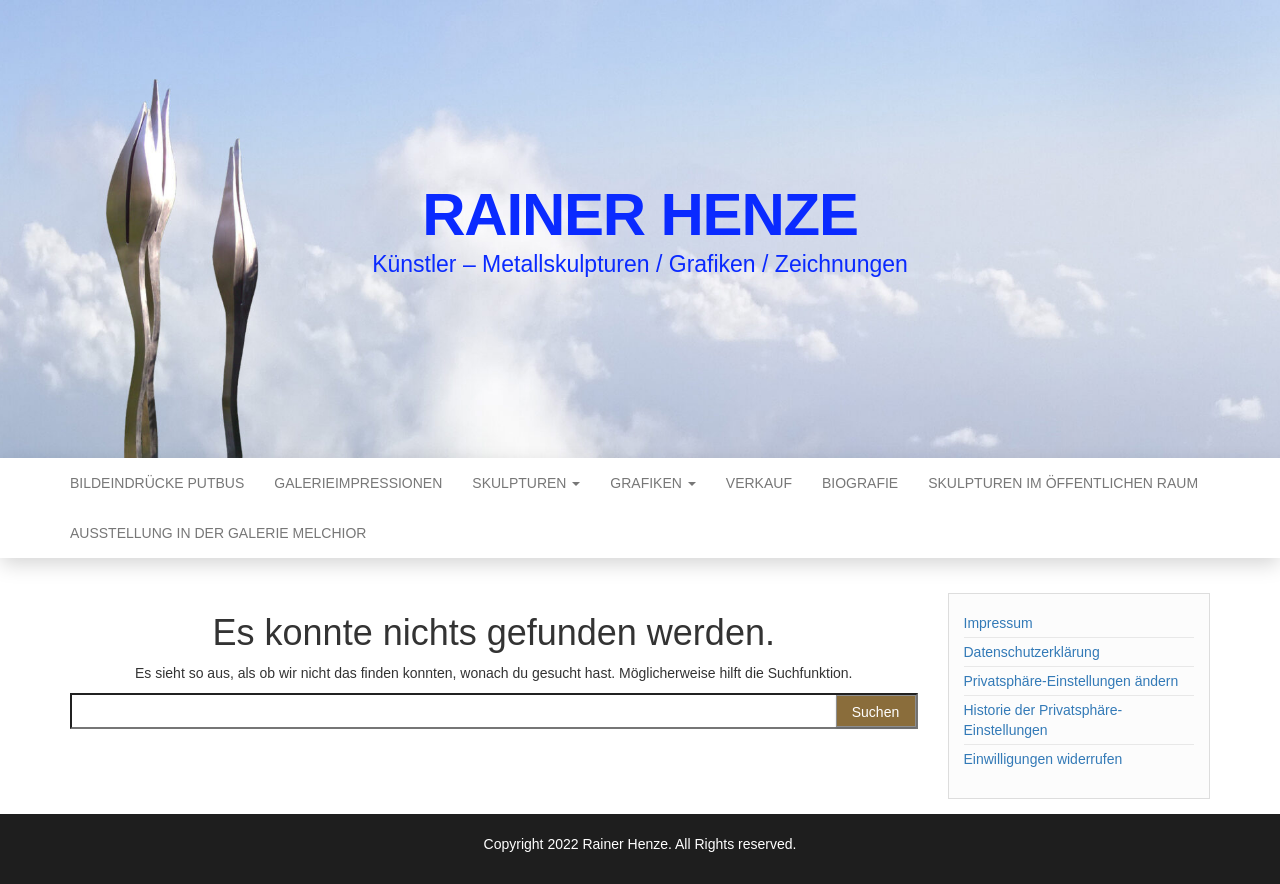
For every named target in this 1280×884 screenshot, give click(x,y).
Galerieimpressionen (358, 483)
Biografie (860, 483)
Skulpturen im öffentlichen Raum (1063, 483)
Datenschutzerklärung (1032, 652)
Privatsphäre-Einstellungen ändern (1071, 681)
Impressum (998, 623)
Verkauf (759, 483)
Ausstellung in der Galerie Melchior (218, 533)
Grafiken (652, 483)
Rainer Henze (640, 214)
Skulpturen (526, 483)
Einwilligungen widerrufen (1043, 759)
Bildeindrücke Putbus (157, 483)
